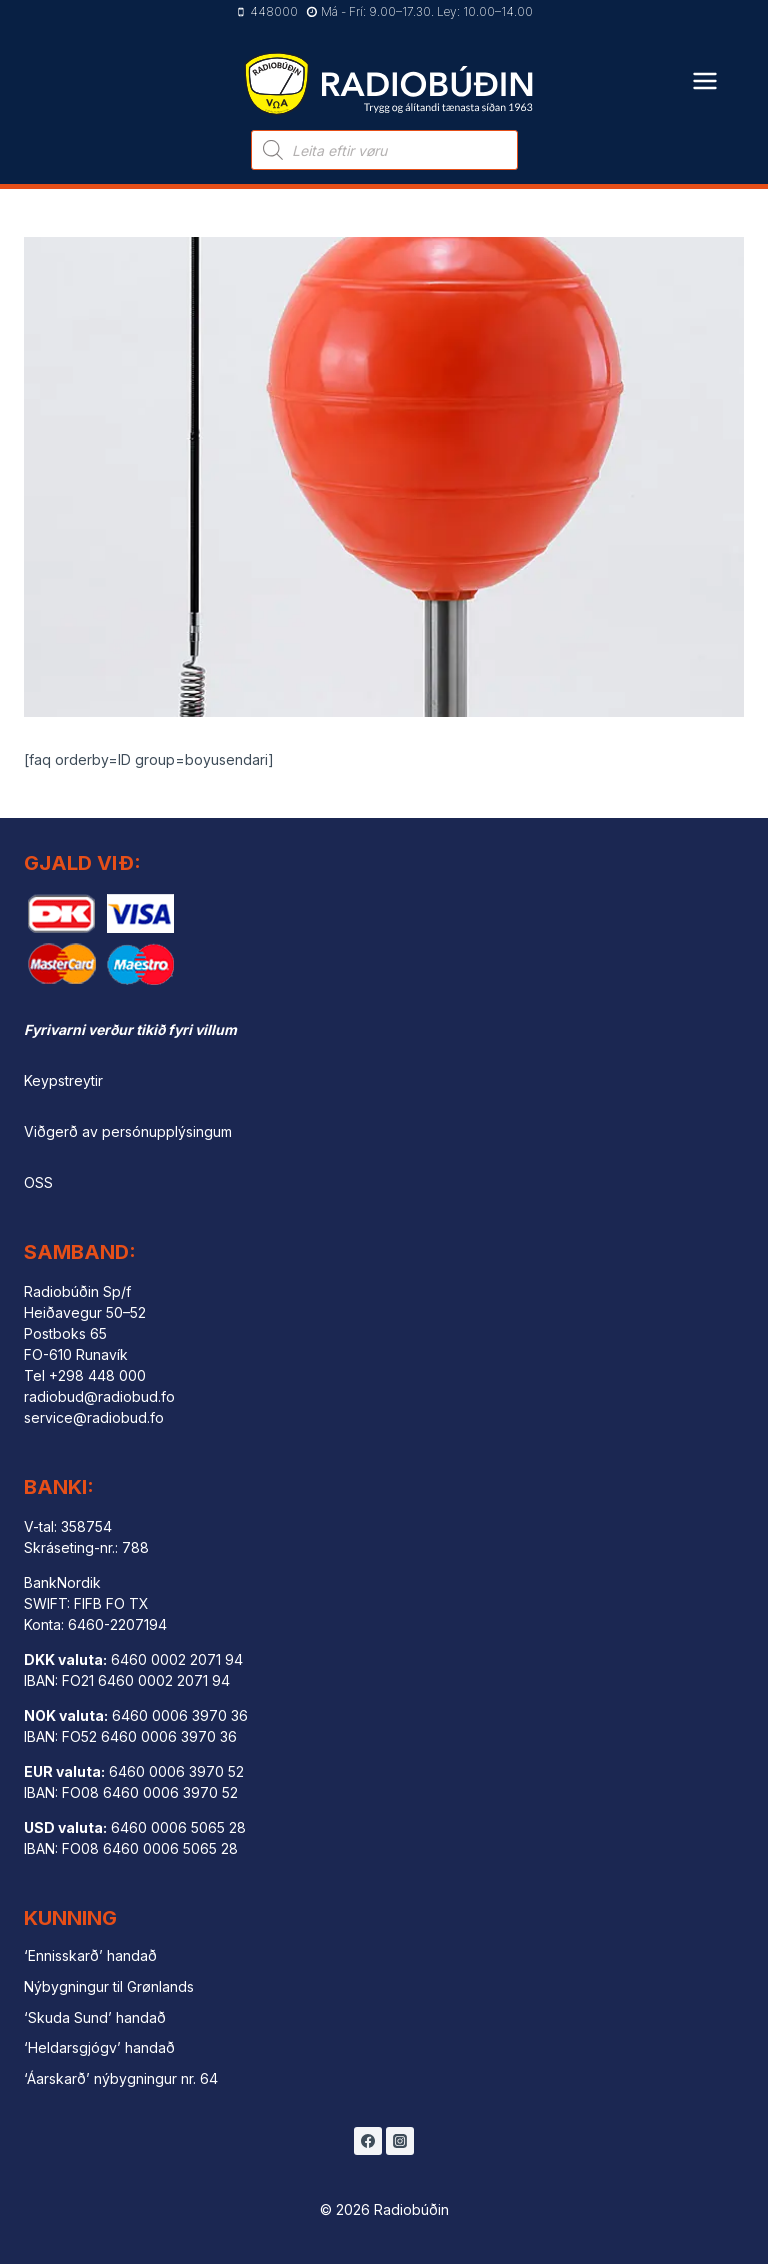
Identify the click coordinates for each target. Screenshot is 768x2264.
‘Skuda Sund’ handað (95, 2017)
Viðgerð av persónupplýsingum (128, 1131)
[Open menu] (705, 68)
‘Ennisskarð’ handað (90, 1955)
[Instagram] (400, 2141)
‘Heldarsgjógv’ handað (99, 2047)
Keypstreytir (63, 1080)
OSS (38, 1182)
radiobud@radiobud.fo (99, 1396)
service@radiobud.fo (94, 1417)
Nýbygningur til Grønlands (109, 1986)
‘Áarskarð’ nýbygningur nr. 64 (121, 2078)
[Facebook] (368, 2141)
